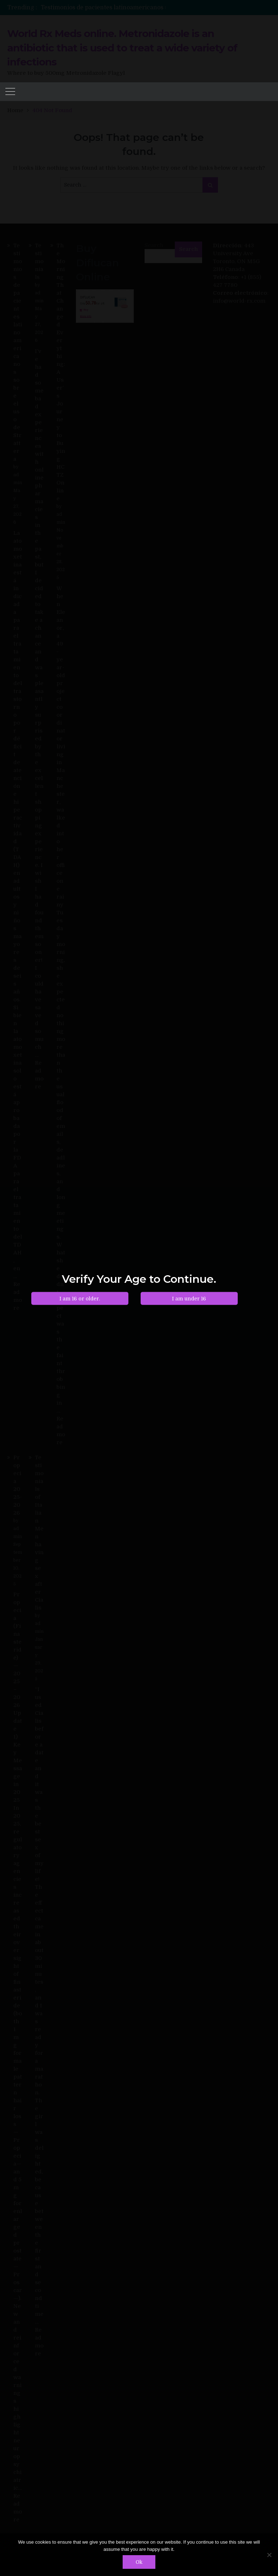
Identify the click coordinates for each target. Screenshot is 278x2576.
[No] (269, 2554)
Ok (139, 2562)
